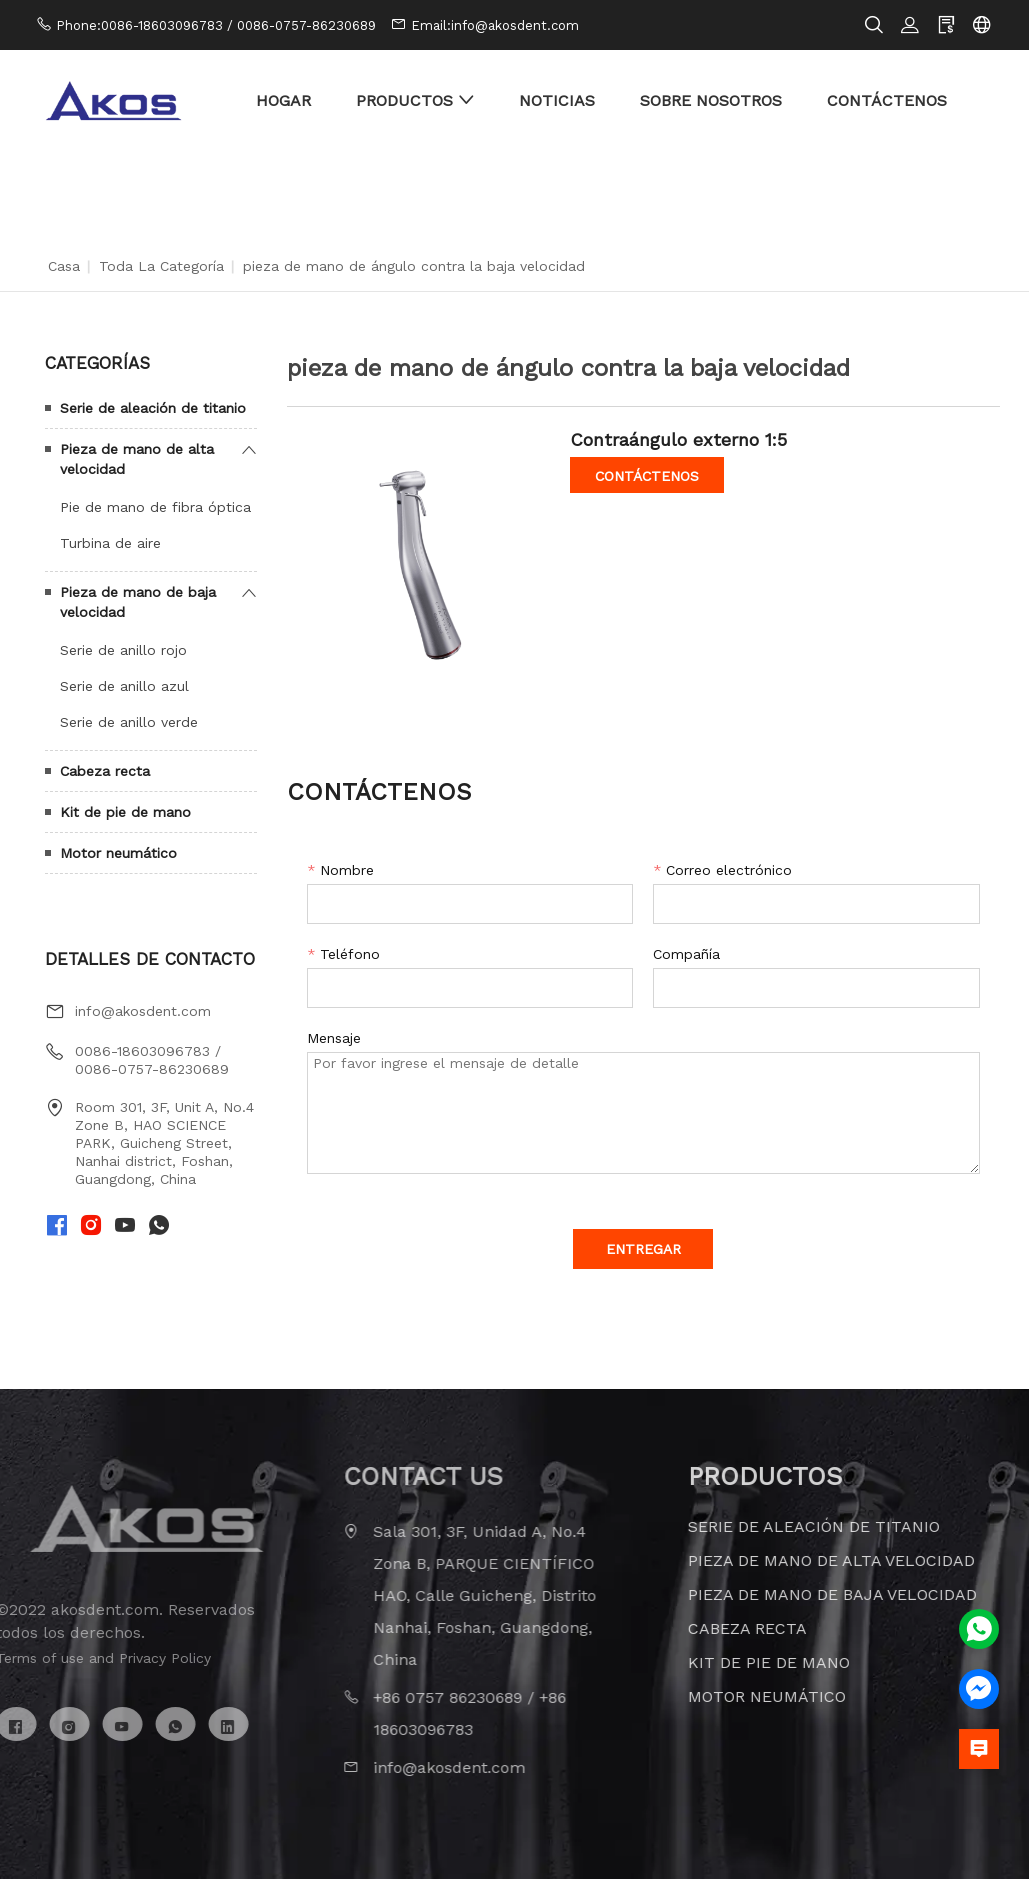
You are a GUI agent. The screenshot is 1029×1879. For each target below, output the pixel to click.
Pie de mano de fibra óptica (155, 507)
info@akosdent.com (143, 1011)
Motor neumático (118, 853)
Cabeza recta (105, 771)
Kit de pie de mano (125, 812)
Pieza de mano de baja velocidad (138, 602)
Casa (64, 266)
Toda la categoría (161, 266)
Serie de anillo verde (129, 722)
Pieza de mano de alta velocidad (137, 459)
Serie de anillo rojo (123, 650)
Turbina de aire (110, 543)
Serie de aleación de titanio (153, 408)
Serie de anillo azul (124, 686)
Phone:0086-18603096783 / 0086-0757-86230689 (216, 25)
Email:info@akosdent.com (495, 25)
